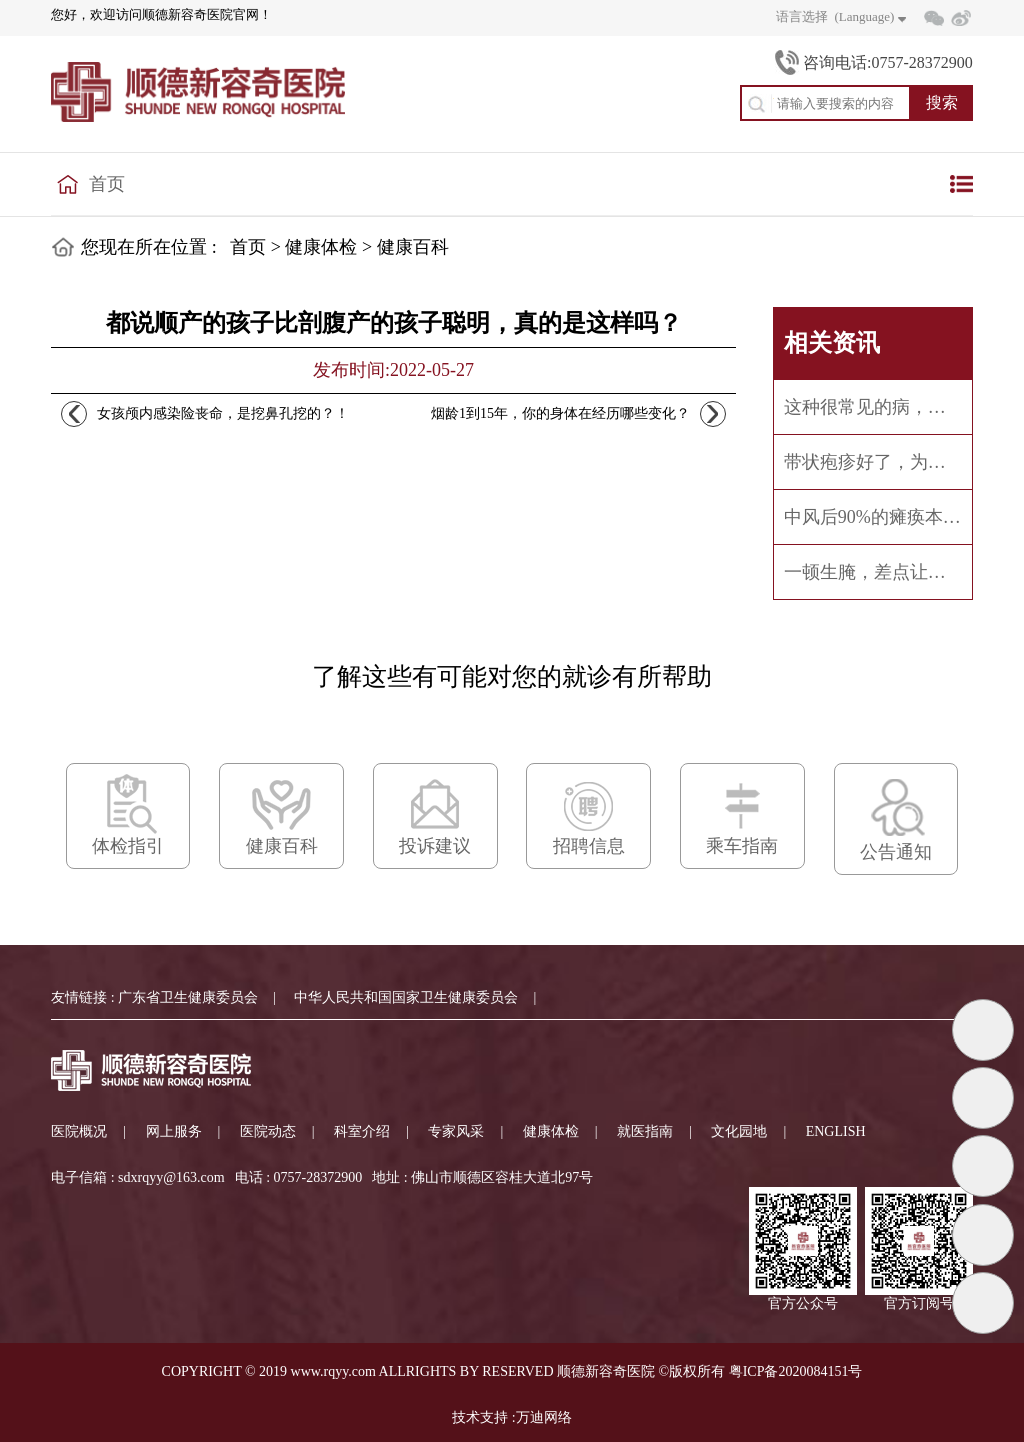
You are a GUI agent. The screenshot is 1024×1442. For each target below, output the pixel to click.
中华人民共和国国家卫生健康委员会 (406, 997)
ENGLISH (836, 1131)
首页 (107, 184)
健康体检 (321, 247)
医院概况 (79, 1131)
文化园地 (739, 1131)
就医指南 (645, 1131)
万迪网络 (544, 1417)
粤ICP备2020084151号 (796, 1371)
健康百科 (413, 247)
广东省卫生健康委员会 (188, 997)
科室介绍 (362, 1131)
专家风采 (456, 1131)
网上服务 (174, 1131)
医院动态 (268, 1131)
